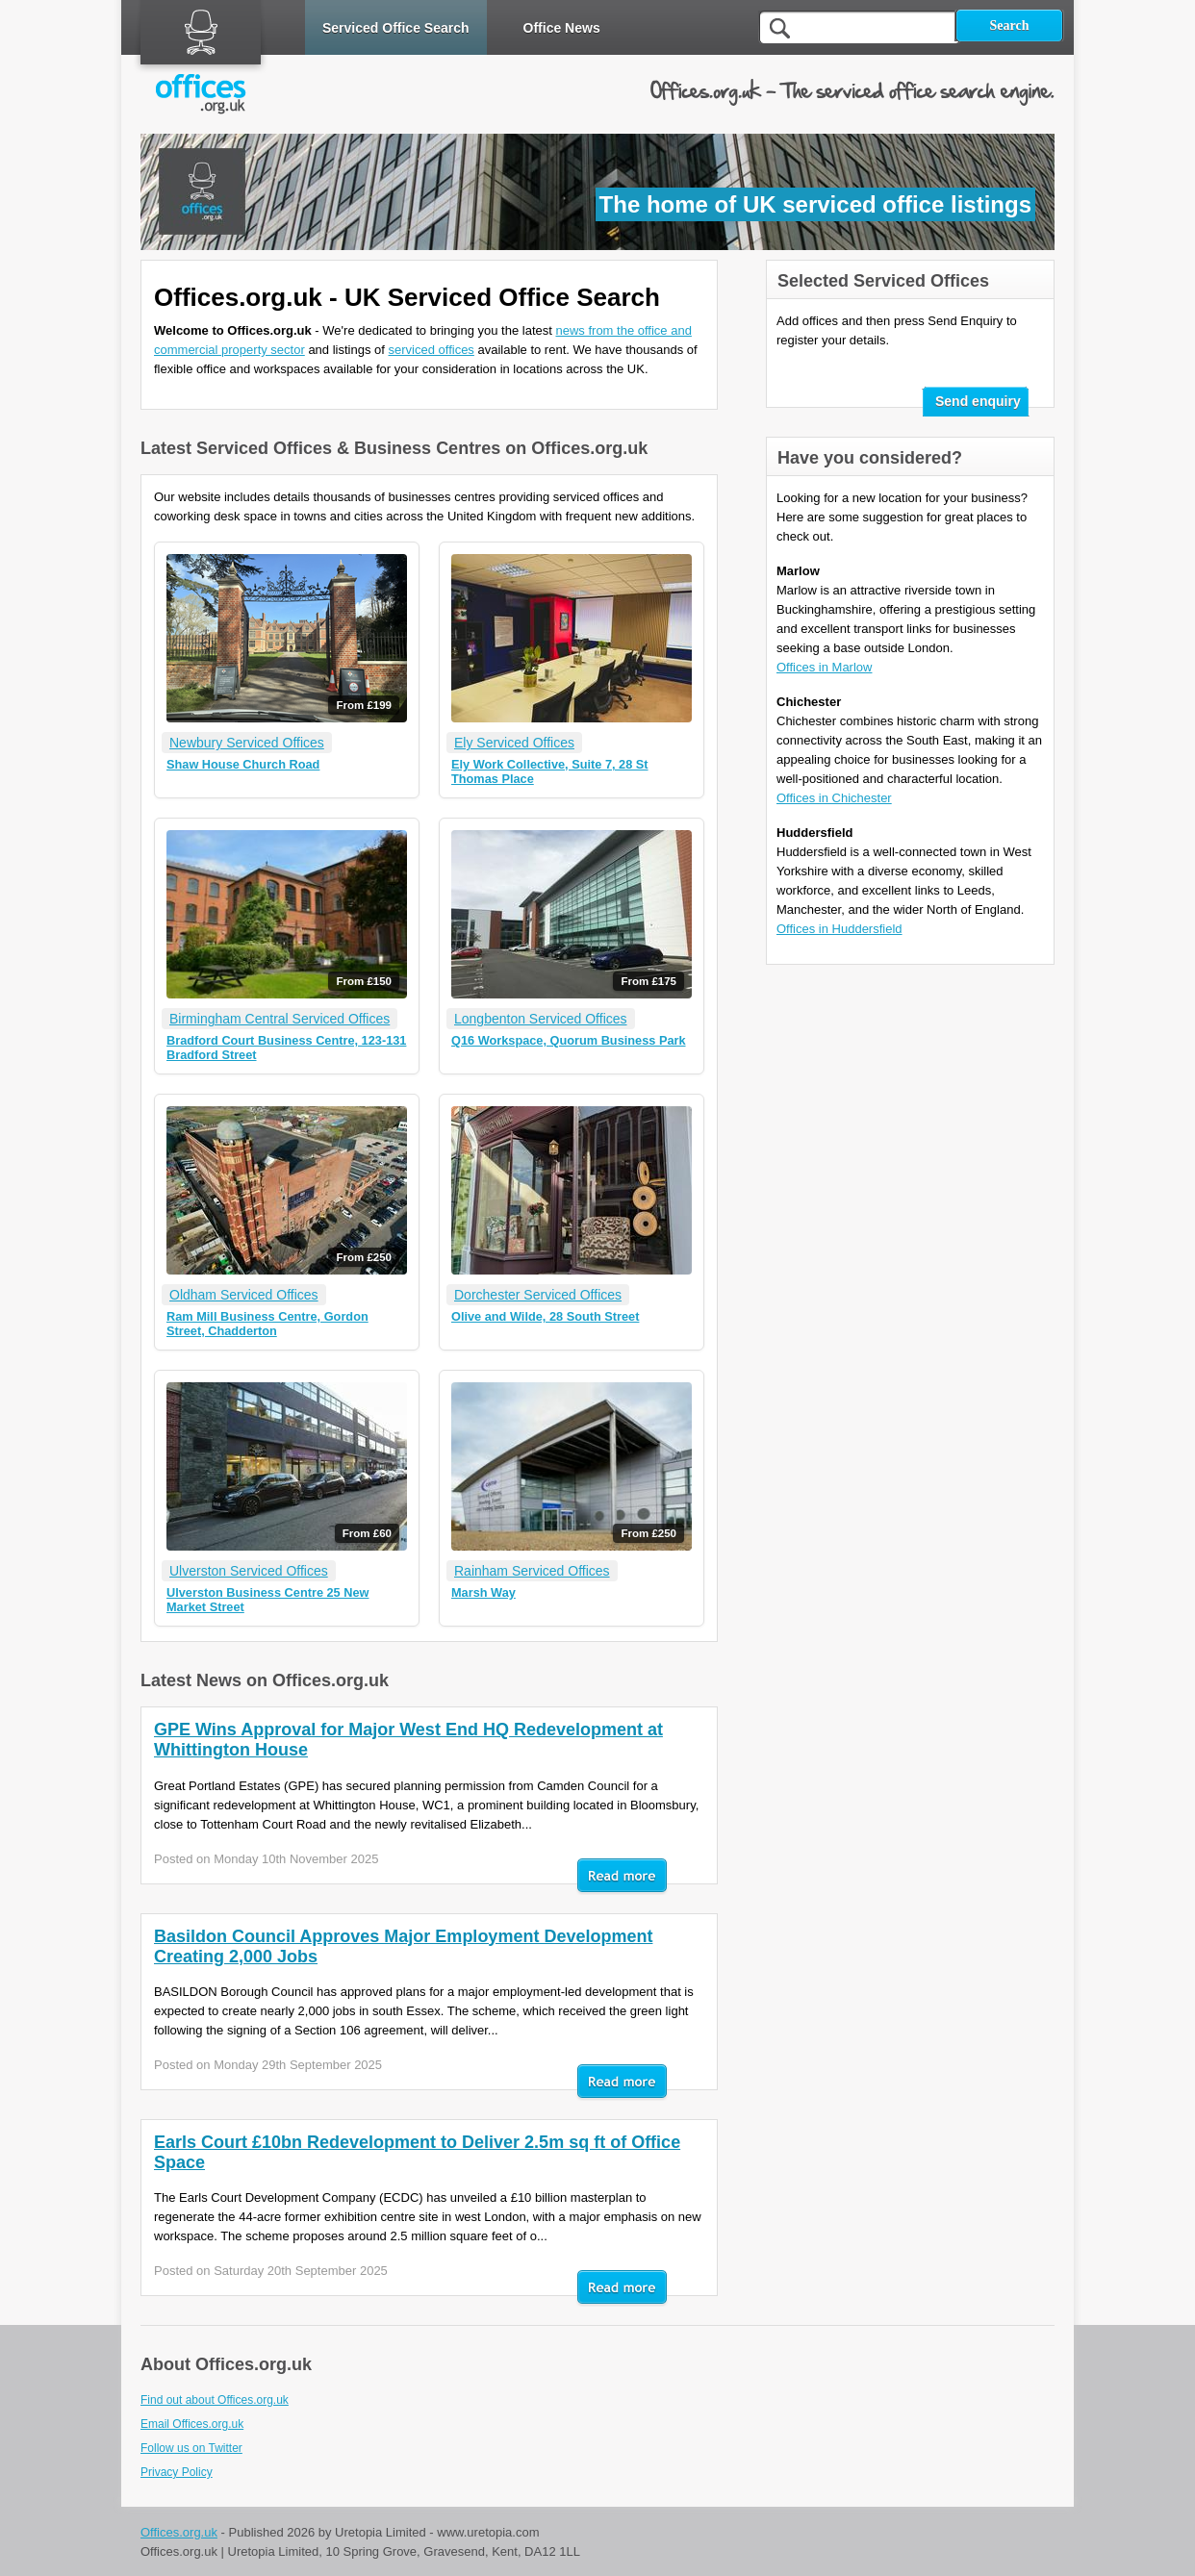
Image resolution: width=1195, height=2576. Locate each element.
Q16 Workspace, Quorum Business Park (568, 1040)
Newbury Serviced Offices (246, 742)
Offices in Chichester (834, 798)
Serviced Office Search (396, 28)
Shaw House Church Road (242, 764)
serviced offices (431, 349)
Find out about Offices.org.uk (214, 2400)
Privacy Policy (176, 2472)
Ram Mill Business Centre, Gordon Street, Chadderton (267, 1323)
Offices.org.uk (178, 2532)
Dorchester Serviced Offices (538, 1294)
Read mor (622, 1876)
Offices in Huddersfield (839, 929)
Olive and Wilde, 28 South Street (545, 1316)
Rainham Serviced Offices (532, 1570)
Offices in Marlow (824, 667)
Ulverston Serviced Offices (248, 1570)
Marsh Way (483, 1592)
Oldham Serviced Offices (243, 1294)
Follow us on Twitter (191, 2448)
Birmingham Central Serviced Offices (279, 1018)
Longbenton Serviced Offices (540, 1018)
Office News (561, 28)
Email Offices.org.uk (191, 2424)
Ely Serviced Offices (514, 742)
